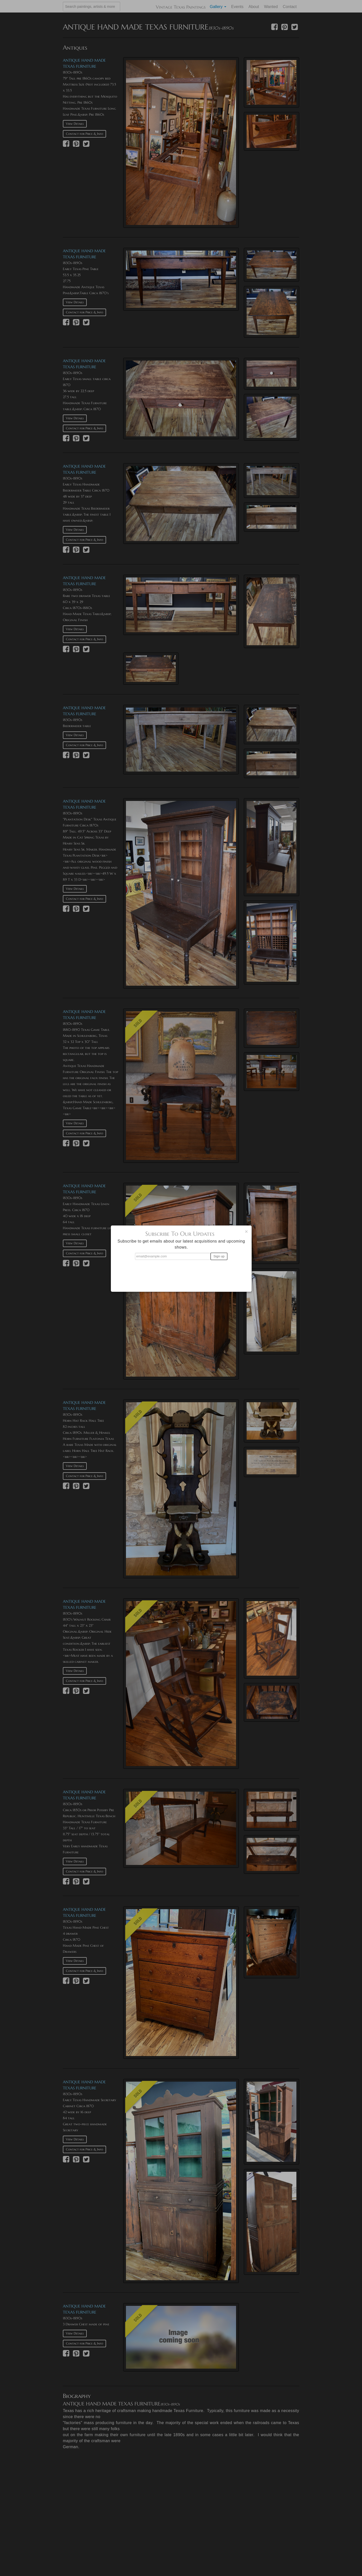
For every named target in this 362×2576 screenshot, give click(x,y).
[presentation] (181, 1273)
